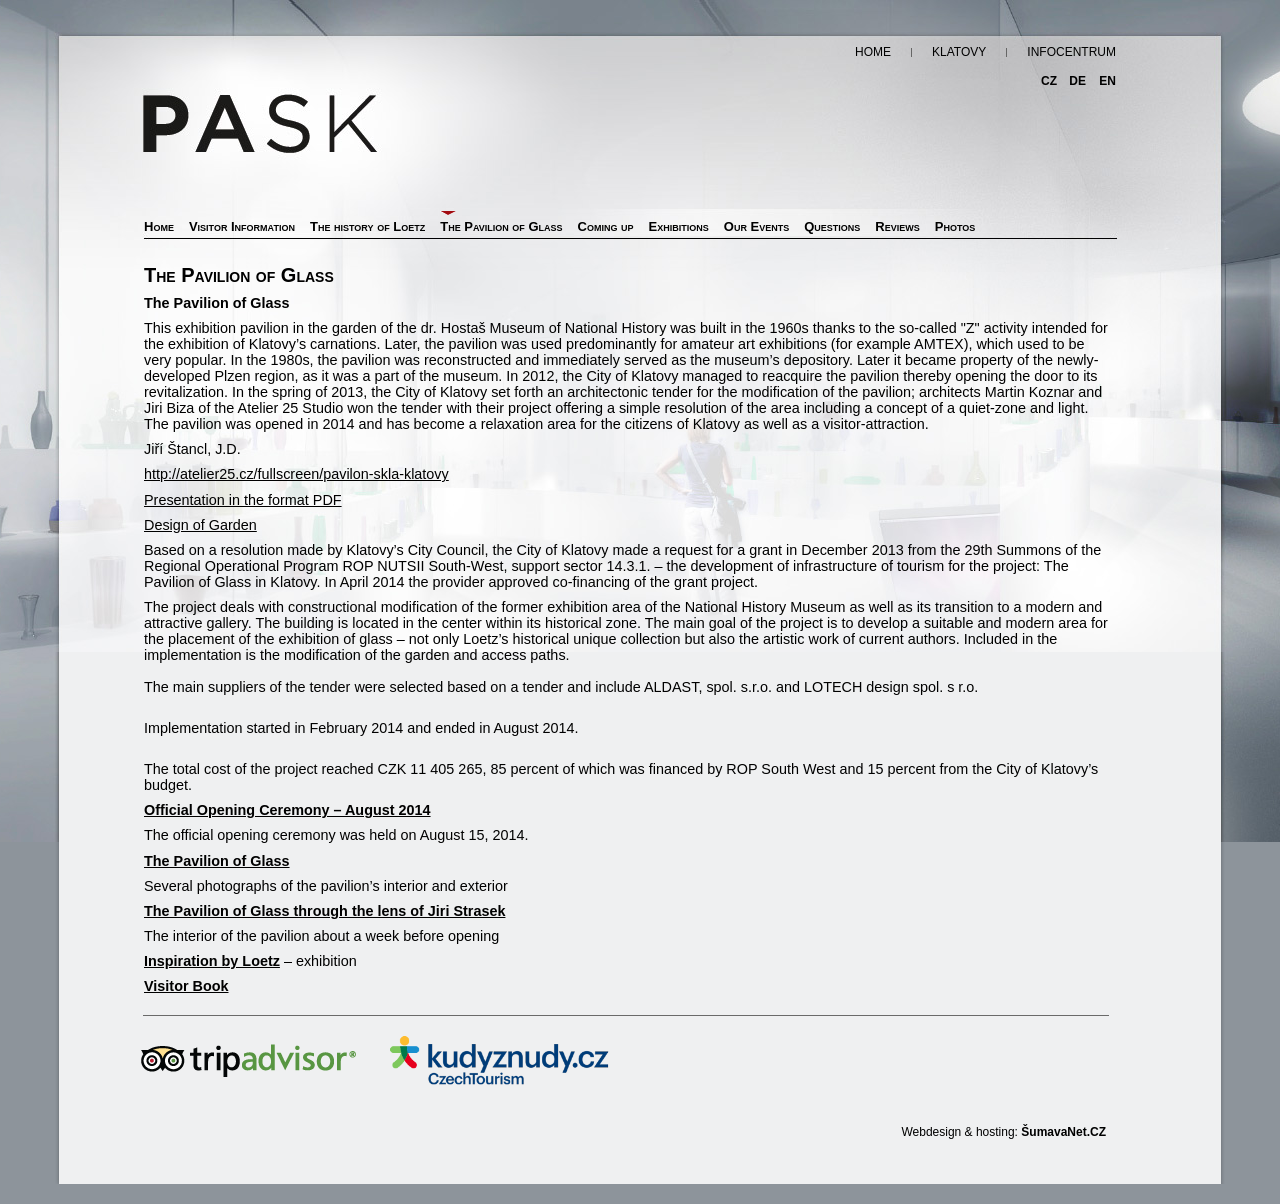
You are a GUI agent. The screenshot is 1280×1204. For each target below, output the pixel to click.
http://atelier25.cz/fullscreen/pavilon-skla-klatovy (296, 474)
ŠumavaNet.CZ (1063, 1132)
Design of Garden (200, 525)
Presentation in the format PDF (243, 500)
